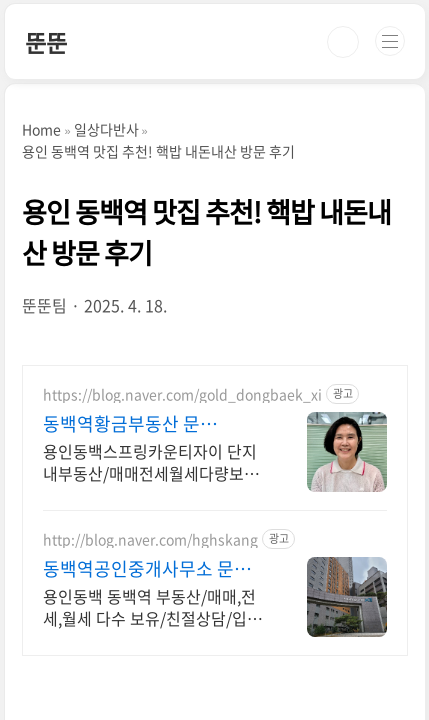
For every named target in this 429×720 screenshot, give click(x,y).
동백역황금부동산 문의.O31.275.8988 (121, 424)
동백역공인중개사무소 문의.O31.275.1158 (138, 569)
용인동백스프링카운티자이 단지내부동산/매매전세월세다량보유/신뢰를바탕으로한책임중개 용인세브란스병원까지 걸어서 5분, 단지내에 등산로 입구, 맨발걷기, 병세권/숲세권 (154, 461)
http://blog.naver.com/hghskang (150, 539)
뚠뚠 (46, 42)
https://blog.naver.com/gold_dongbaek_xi (182, 394)
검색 (343, 42)
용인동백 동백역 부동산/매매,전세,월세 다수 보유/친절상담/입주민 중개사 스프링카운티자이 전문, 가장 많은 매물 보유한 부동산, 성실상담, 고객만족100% (154, 606)
